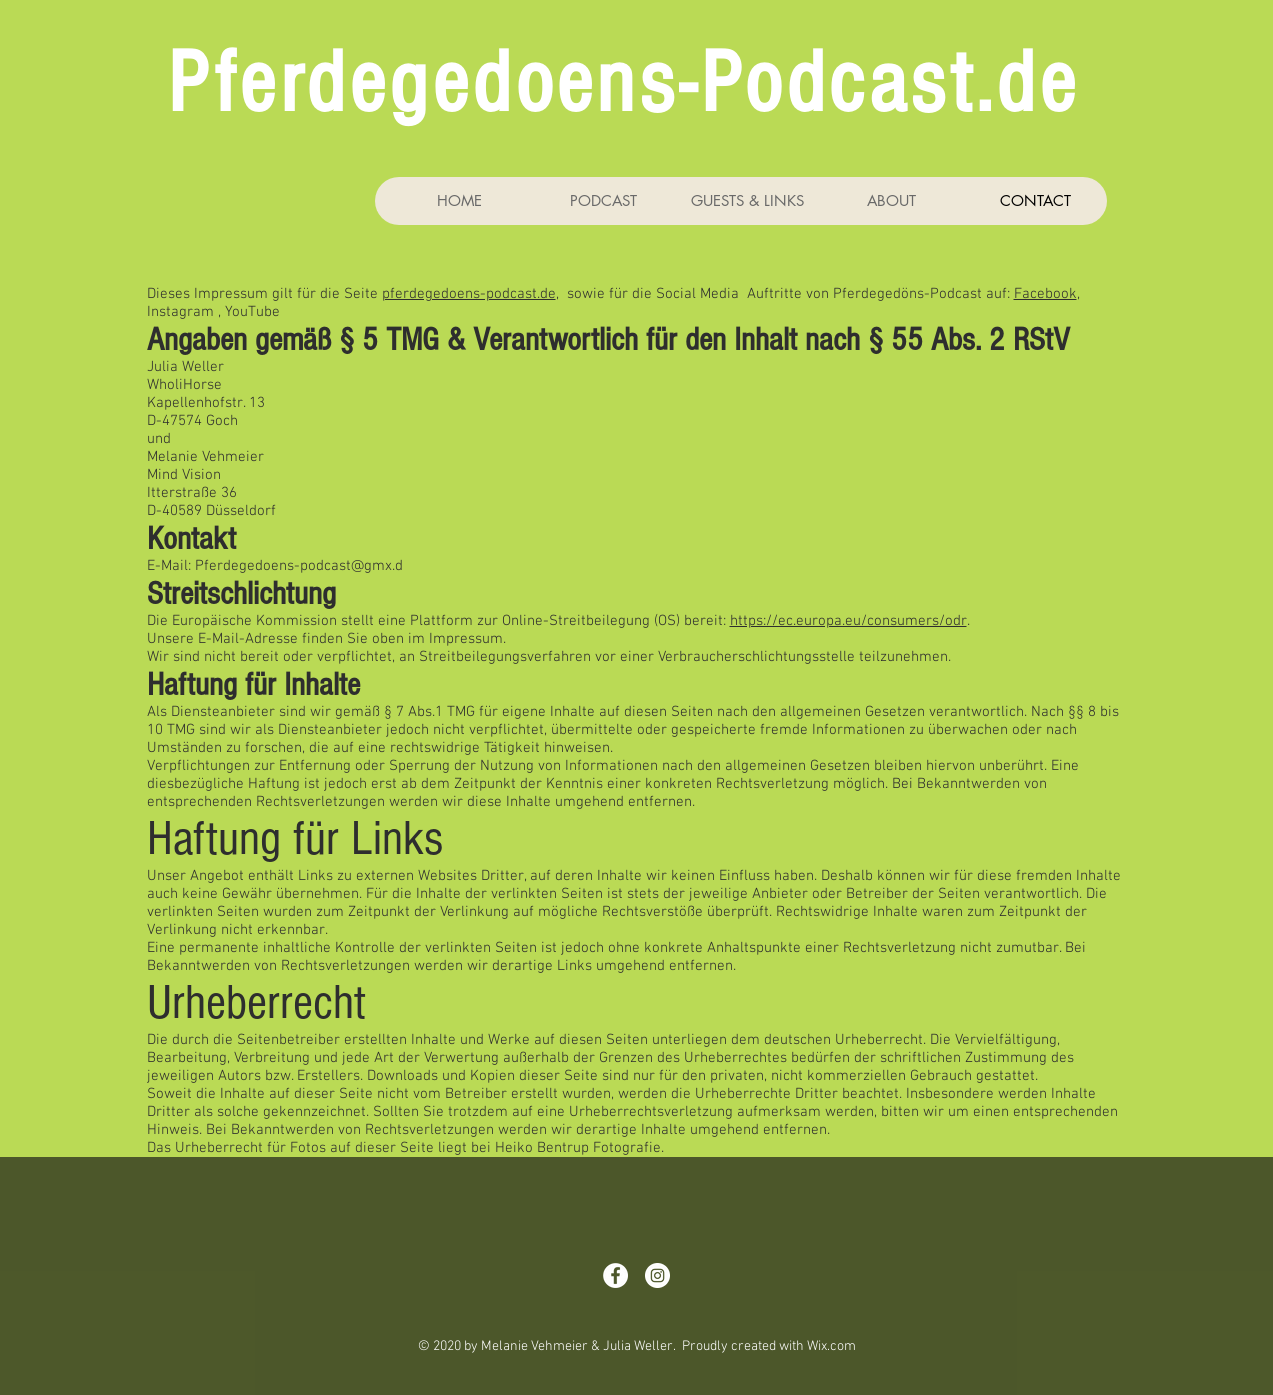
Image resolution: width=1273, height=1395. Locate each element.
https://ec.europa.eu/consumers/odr (848, 621)
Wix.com (831, 1346)
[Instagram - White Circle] (657, 1275)
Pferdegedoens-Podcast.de (623, 84)
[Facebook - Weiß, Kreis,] (615, 1275)
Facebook (1045, 294)
